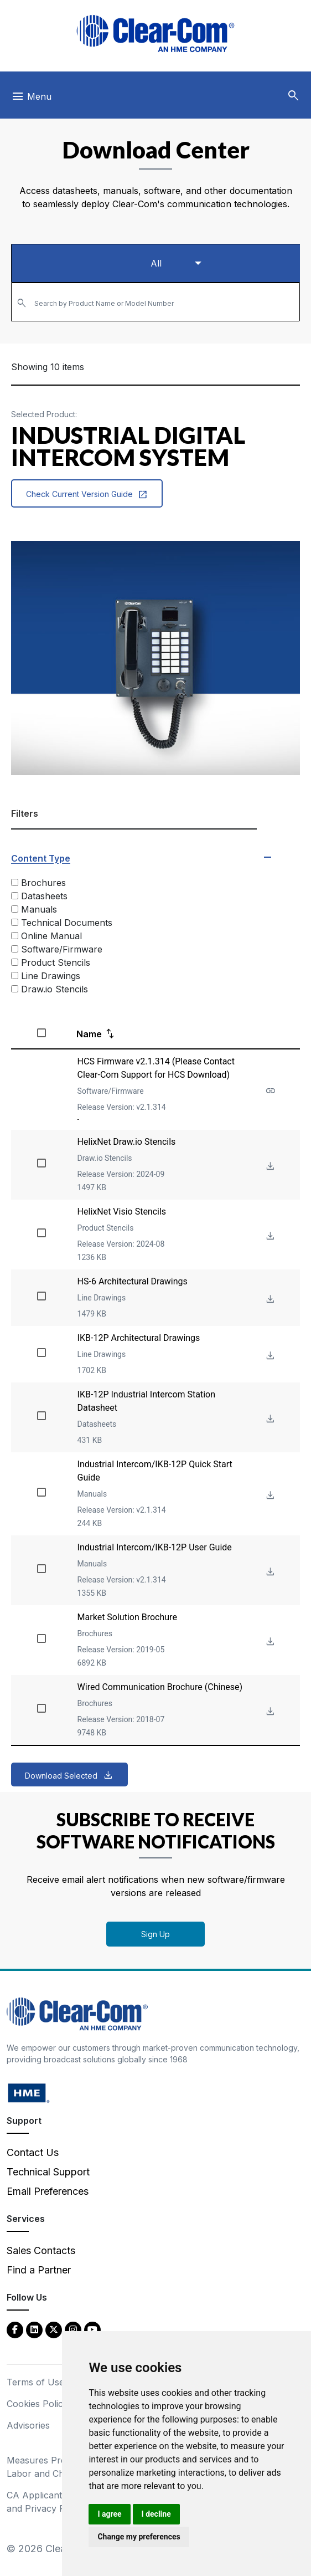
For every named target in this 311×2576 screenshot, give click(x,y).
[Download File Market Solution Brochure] (269, 1642)
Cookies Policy (37, 2403)
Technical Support (48, 2172)
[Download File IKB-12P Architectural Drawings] (269, 1356)
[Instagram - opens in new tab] (73, 2329)
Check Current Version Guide (87, 494)
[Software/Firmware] (14, 948)
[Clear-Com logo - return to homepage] (155, 33)
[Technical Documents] (14, 922)
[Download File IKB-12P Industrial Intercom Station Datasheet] (269, 1419)
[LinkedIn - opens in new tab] (34, 2329)
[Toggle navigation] (31, 99)
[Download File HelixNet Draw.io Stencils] (269, 1166)
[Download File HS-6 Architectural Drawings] (269, 1299)
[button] (293, 96)
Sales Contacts (41, 2250)
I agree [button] (109, 2514)
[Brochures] (14, 882)
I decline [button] (156, 2514)
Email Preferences (48, 2191)
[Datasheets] (14, 895)
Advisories (28, 2425)
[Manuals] (14, 909)
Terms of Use (35, 2382)
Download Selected (61, 1775)
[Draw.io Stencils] (14, 988)
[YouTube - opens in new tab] (92, 2329)
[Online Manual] (14, 935)
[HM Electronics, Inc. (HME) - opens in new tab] (29, 2092)
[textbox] (155, 297)
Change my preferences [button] (138, 2536)
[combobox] (155, 302)
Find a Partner (39, 2270)
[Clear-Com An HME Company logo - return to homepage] (77, 2013)
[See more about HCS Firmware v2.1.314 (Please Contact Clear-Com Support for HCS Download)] (269, 1091)
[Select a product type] (155, 263)
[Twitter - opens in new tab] (53, 2329)
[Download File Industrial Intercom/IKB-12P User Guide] (269, 1572)
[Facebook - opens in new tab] (15, 2329)
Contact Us (33, 2152)
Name (89, 1033)
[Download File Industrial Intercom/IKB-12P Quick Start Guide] (269, 1496)
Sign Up (155, 1934)
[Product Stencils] (14, 962)
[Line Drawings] (14, 975)
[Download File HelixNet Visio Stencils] (269, 1236)
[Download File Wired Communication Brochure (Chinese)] (269, 1712)
